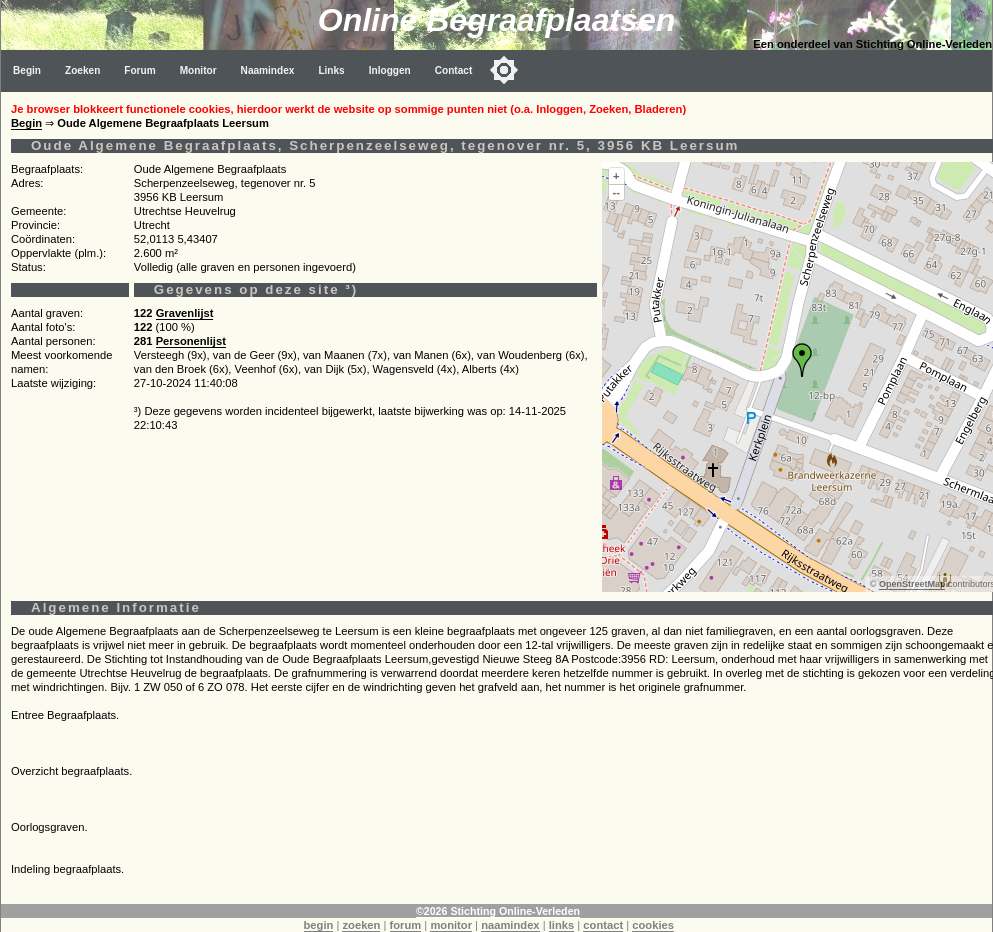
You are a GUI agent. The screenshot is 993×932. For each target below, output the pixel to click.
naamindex (510, 925)
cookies (653, 925)
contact (603, 925)
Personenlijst (191, 341)
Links (331, 70)
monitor (451, 925)
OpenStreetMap (912, 584)
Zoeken (82, 70)
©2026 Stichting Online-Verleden (498, 911)
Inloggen (390, 70)
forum (406, 925)
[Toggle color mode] (504, 70)
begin (319, 925)
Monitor (198, 70)
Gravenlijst (185, 313)
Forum (139, 70)
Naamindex (268, 70)
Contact (454, 70)
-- (616, 192)
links (562, 925)
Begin (27, 70)
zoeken (361, 925)
